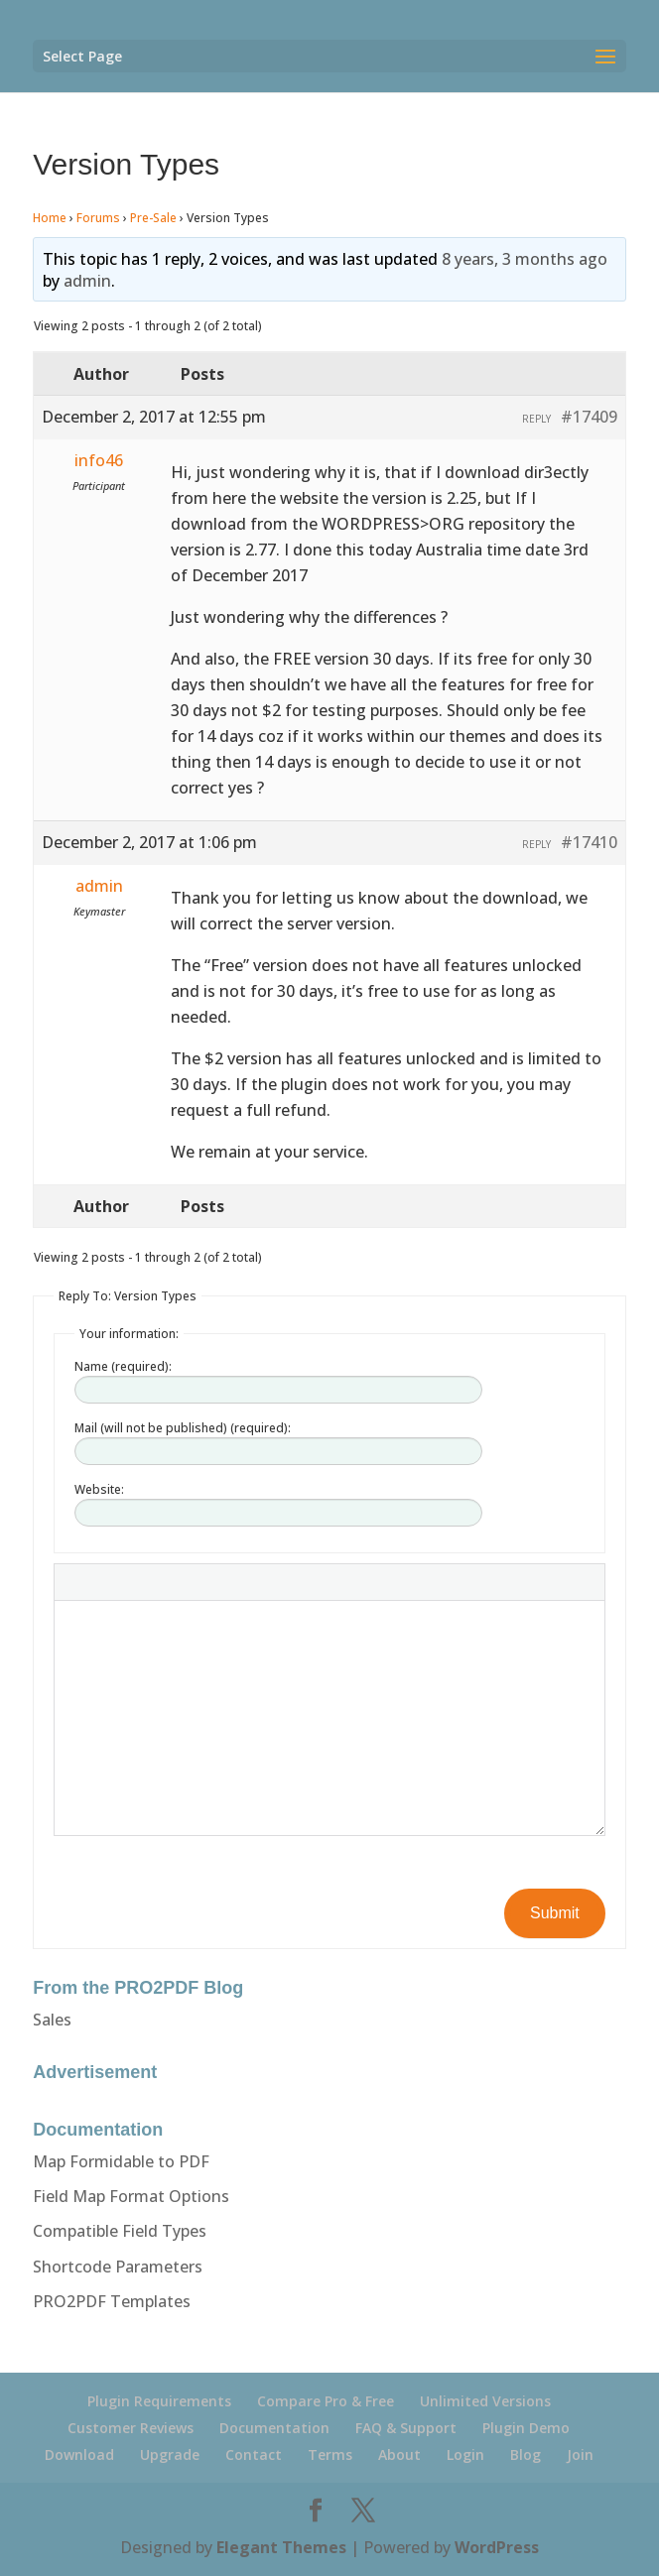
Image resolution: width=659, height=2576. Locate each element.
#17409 (589, 417)
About (399, 2454)
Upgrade (169, 2454)
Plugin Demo (526, 2427)
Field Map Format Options (131, 2196)
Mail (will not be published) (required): (182, 1427)
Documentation (274, 2427)
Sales (52, 2019)
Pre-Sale (153, 217)
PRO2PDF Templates (112, 2301)
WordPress (497, 2547)
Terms (330, 2454)
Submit (555, 1912)
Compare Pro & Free (325, 2401)
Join (580, 2454)
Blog (525, 2454)
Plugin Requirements (159, 2401)
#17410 (589, 842)
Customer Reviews (130, 2427)
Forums (98, 217)
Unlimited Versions (485, 2401)
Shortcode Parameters (117, 2266)
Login (465, 2454)
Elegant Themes (281, 2547)
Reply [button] (536, 419)
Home (49, 217)
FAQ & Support (406, 2427)
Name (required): (123, 1366)
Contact (253, 2454)
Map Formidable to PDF (121, 2161)
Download (79, 2454)
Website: (99, 1489)
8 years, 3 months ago (524, 259)
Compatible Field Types (119, 2231)
